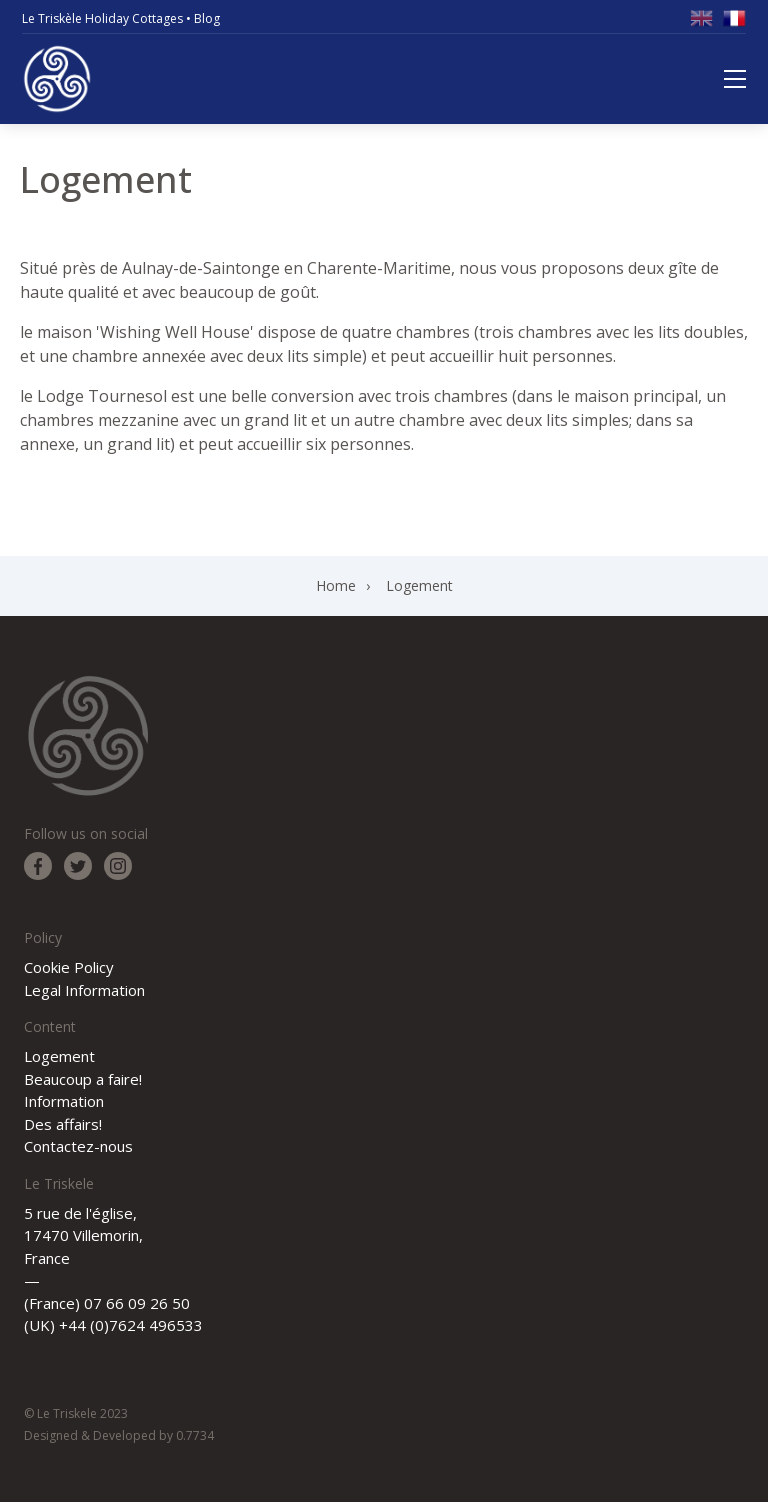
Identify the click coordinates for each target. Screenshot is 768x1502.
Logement (419, 585)
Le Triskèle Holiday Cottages (102, 18)
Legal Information (84, 990)
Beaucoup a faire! (83, 1079)
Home (336, 585)
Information (64, 1101)
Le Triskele (57, 79)
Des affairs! (63, 1124)
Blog (207, 18)
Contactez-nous (78, 1146)
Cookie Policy (69, 967)
